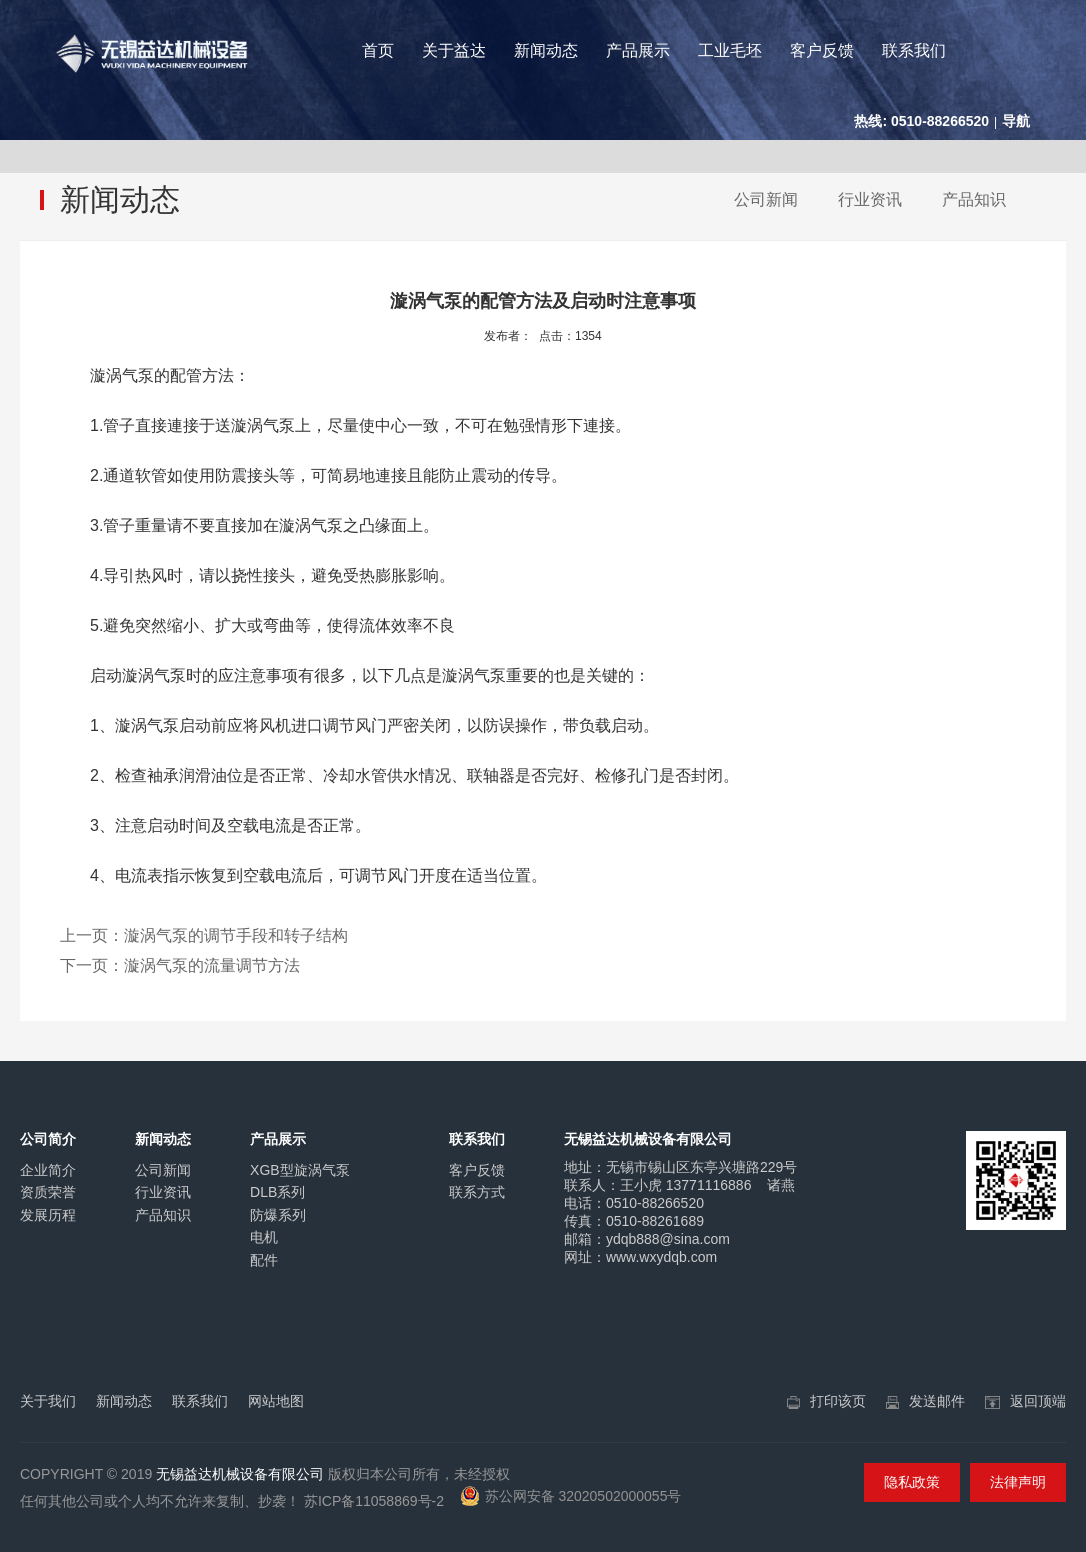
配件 (264, 1260)
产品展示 (638, 50)
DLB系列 (277, 1192)
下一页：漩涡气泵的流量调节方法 (180, 965)
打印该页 (838, 1401)
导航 (1016, 121)
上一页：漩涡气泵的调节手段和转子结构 (204, 935)
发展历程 (48, 1215)
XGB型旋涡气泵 (300, 1170)
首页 (378, 50)
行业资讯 (870, 199)
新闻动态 (546, 50)
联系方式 (477, 1192)
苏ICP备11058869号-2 (374, 1501)
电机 (264, 1237)
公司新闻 (766, 199)
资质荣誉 (48, 1192)
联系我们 (914, 50)
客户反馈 (822, 50)
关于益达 (454, 50)
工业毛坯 (730, 50)
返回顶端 (1038, 1401)
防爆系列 (278, 1215)
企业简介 (48, 1170)
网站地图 (276, 1401)
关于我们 (48, 1401)
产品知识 (974, 199)
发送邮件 (937, 1401)
